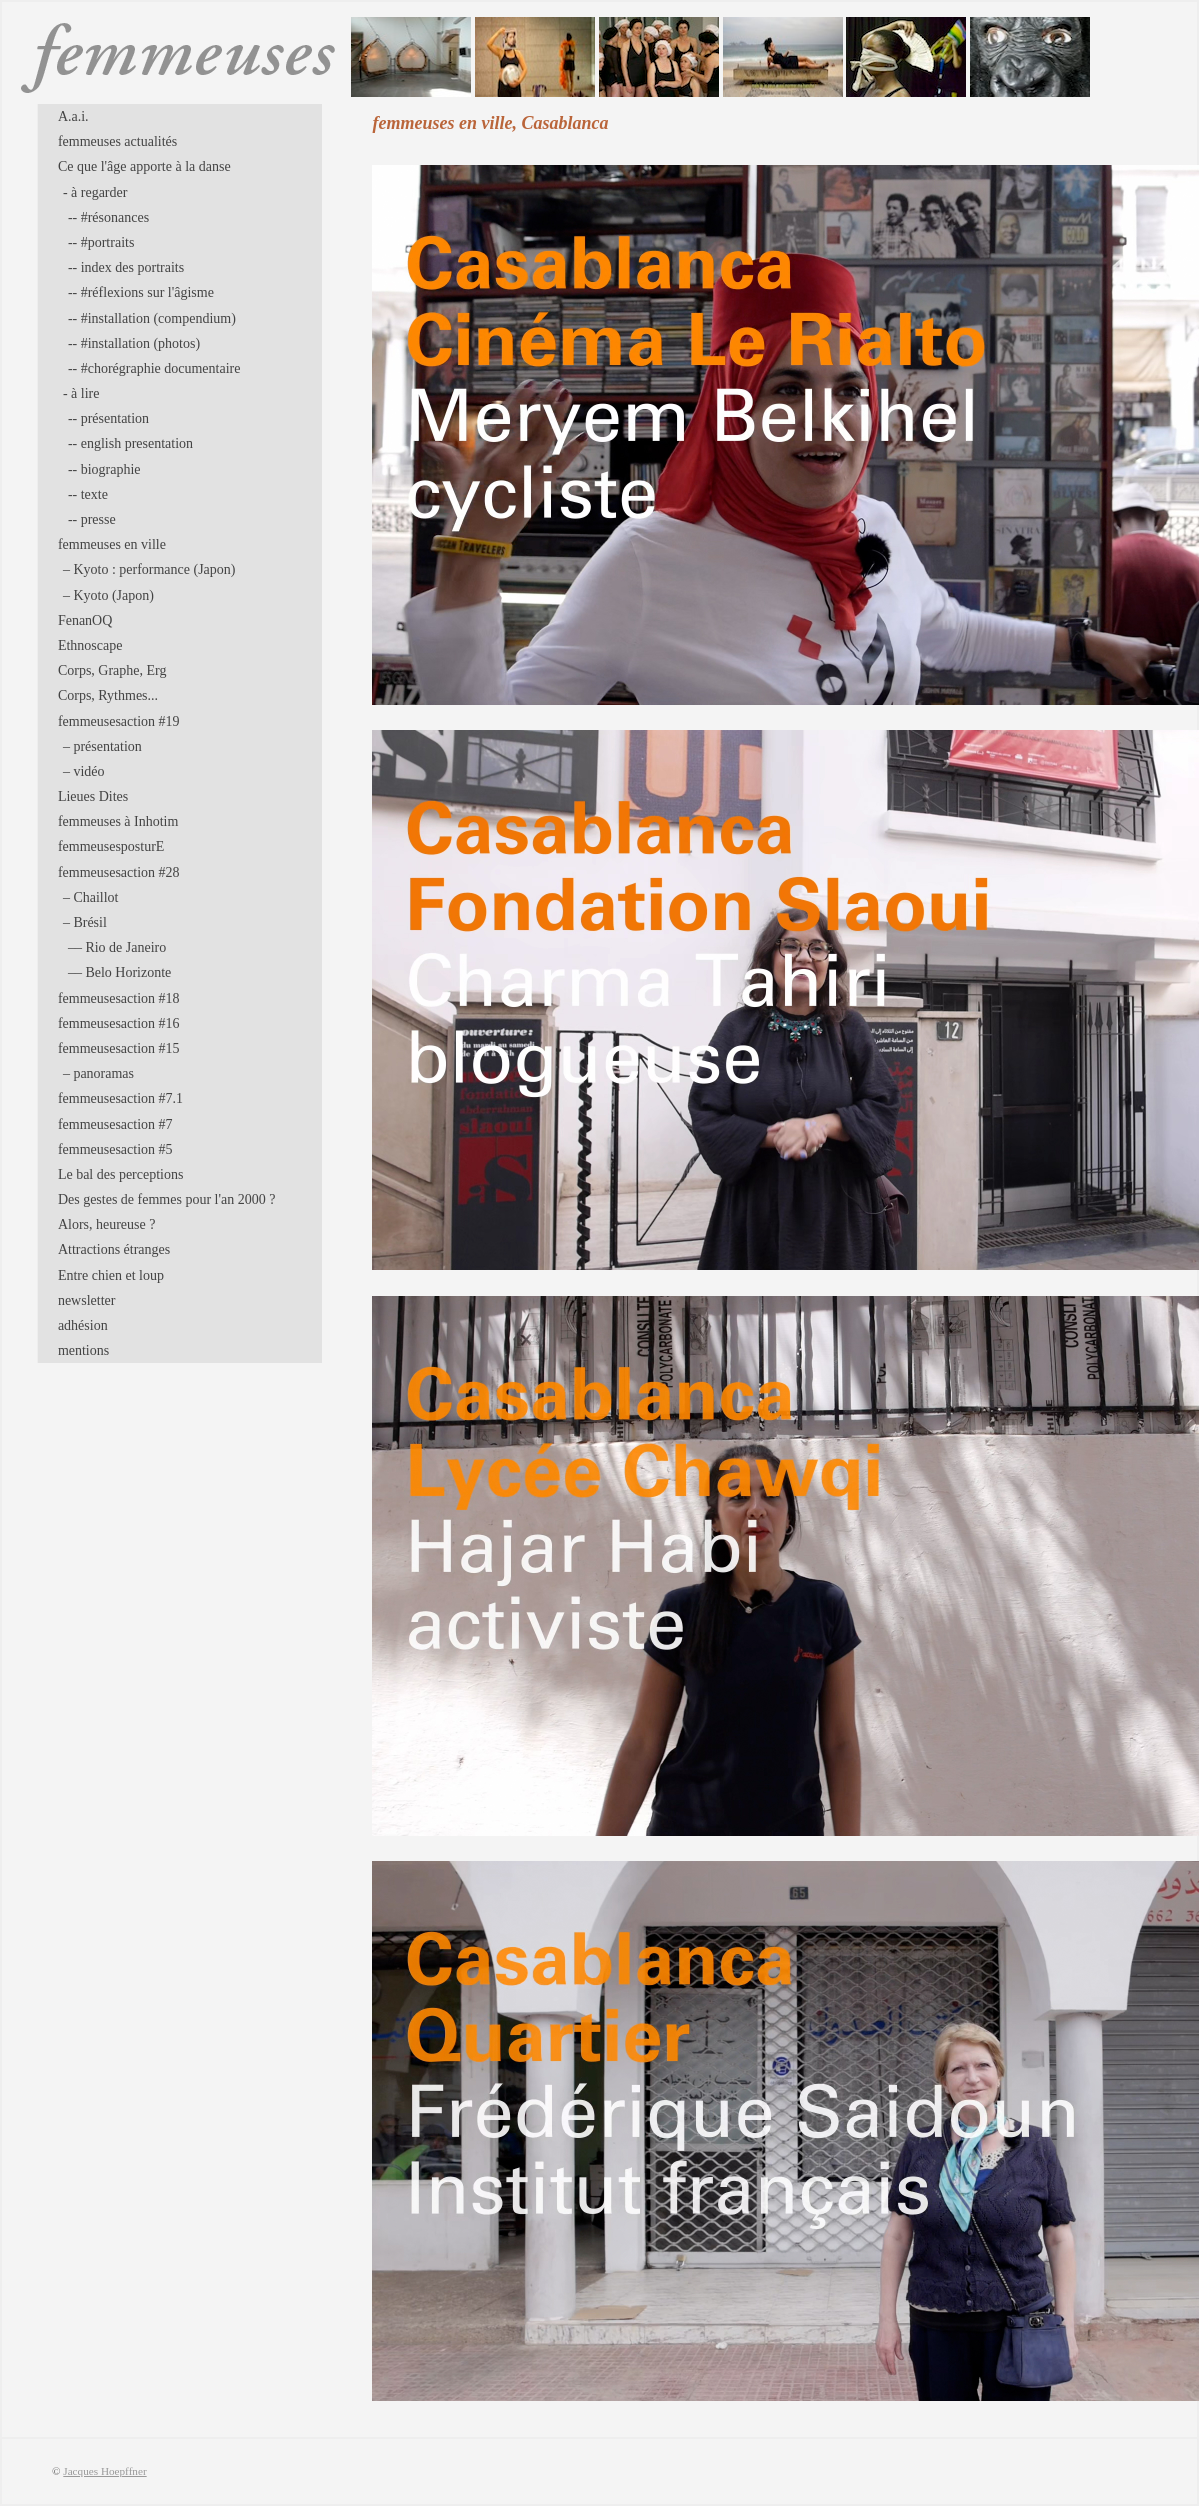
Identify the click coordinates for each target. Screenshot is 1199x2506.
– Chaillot (91, 897)
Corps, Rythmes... (108, 695)
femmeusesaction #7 (115, 1124)
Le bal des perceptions (121, 1174)
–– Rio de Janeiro (117, 947)
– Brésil (85, 922)
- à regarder (95, 192)
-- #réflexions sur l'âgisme (141, 292)
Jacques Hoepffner (104, 2471)
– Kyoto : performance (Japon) (149, 569)
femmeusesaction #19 (119, 721)
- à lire (81, 393)
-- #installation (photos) (134, 343)
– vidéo (84, 771)
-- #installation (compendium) (152, 318)
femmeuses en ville (112, 544)
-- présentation (108, 418)
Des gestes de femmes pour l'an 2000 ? (167, 1199)
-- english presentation (130, 443)
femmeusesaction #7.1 (120, 1098)
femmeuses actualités (117, 141)
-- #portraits (101, 242)
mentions (83, 1350)
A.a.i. (73, 116)
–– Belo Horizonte (119, 972)
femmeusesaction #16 (119, 1023)
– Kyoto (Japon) (108, 595)
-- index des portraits (126, 267)
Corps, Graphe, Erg (112, 670)
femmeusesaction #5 (115, 1149)
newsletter (87, 1300)
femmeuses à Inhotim (118, 821)
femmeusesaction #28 (119, 872)
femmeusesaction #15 (119, 1048)
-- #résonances (108, 217)
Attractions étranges (114, 1249)
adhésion (83, 1325)
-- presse (92, 519)
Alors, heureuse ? (107, 1224)
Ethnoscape (90, 645)
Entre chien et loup (111, 1275)
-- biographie (104, 469)
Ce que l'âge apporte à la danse (144, 166)
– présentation (102, 746)
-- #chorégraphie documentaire (154, 368)
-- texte (88, 494)
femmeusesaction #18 (119, 998)
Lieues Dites (93, 796)
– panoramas (98, 1073)
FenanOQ (85, 620)
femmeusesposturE (111, 846)
